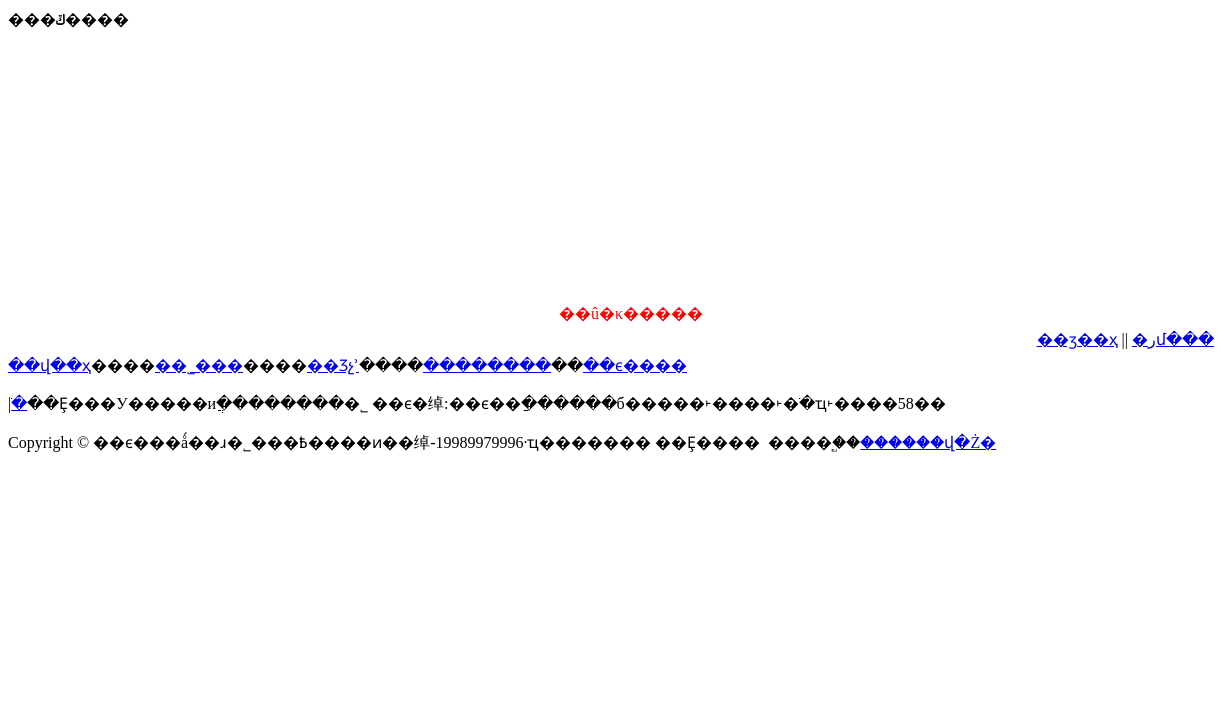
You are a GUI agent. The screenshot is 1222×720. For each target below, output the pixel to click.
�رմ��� (1173, 339)
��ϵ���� (635, 365)
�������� (487, 365)
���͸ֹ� (19, 403)
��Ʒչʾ (333, 365)
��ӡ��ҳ (1077, 339)
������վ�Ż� (928, 442)
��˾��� (199, 365)
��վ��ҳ (49, 365)
